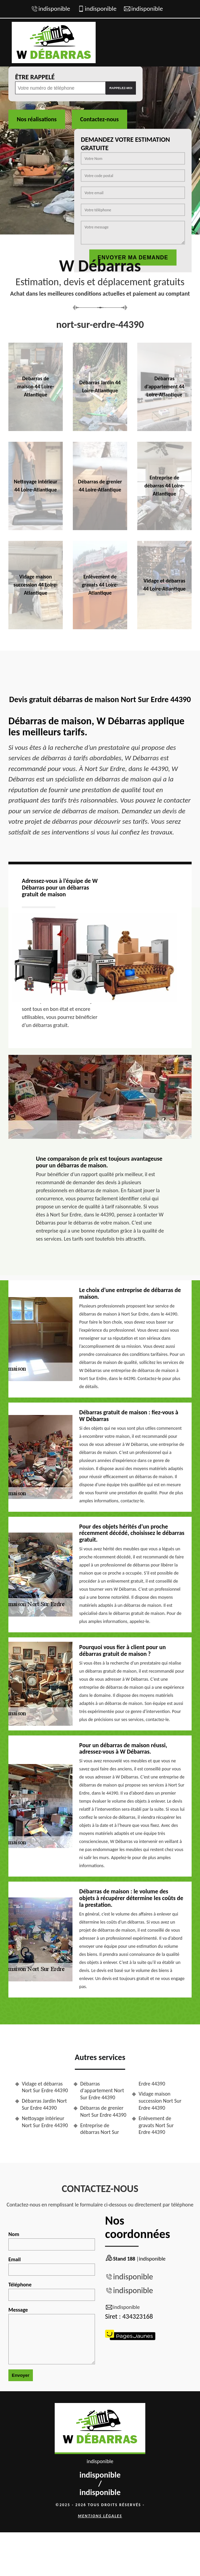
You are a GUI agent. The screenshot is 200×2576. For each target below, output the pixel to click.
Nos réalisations (37, 119)
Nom (51, 2240)
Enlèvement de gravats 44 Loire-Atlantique (100, 584)
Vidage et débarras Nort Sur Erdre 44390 (45, 2087)
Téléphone (51, 2291)
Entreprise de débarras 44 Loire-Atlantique (164, 485)
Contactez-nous (99, 119)
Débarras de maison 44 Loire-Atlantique (35, 386)
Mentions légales (100, 2516)
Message (51, 2335)
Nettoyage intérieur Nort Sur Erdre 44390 (45, 2122)
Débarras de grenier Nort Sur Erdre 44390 (103, 2111)
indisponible (54, 8)
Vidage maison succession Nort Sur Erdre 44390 (160, 2101)
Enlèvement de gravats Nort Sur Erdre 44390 (156, 2125)
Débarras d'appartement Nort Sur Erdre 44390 (102, 2090)
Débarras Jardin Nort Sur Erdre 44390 (44, 2104)
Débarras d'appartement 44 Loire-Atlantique (165, 386)
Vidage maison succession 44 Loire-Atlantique (35, 584)
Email (51, 2266)
